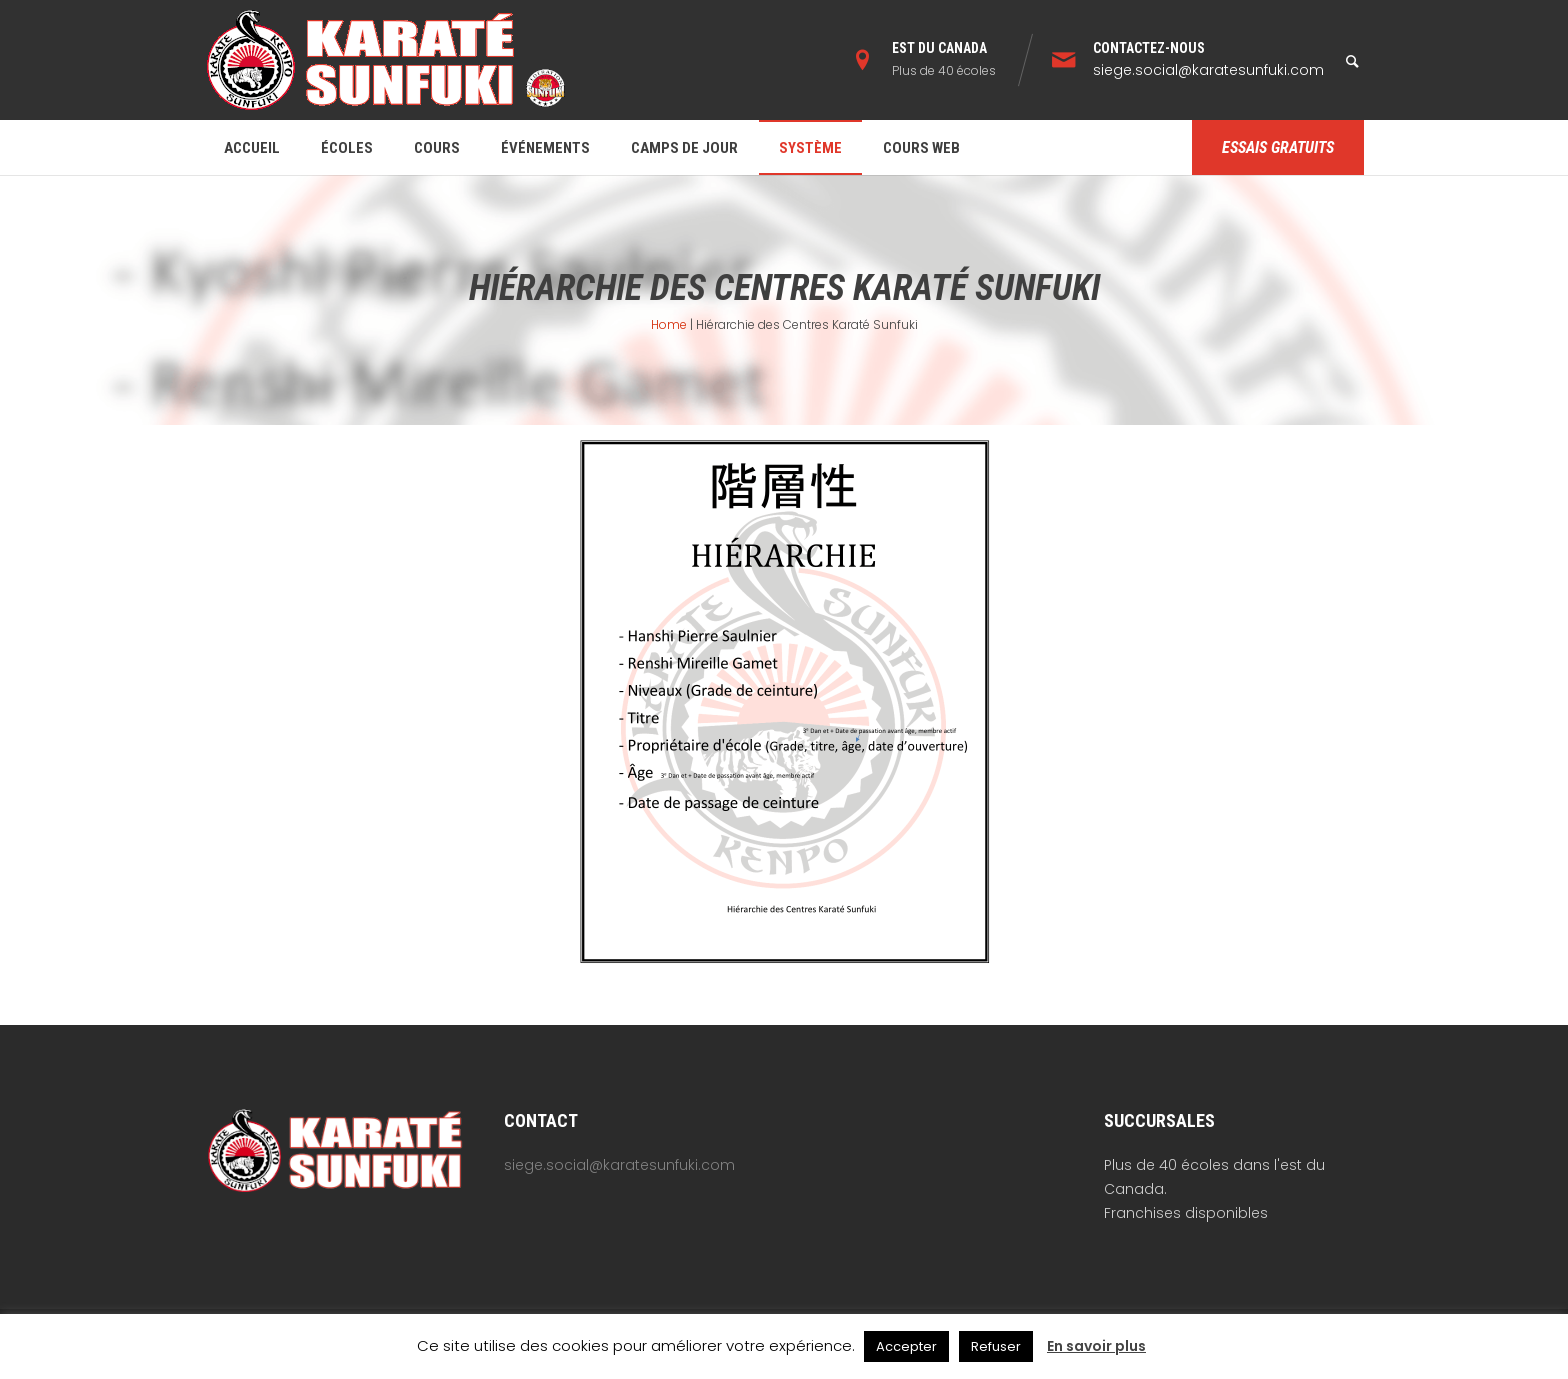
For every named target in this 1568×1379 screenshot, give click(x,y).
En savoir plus (1096, 1346)
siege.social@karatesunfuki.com (1208, 70)
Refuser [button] (996, 1346)
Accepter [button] (906, 1346)
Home (669, 324)
